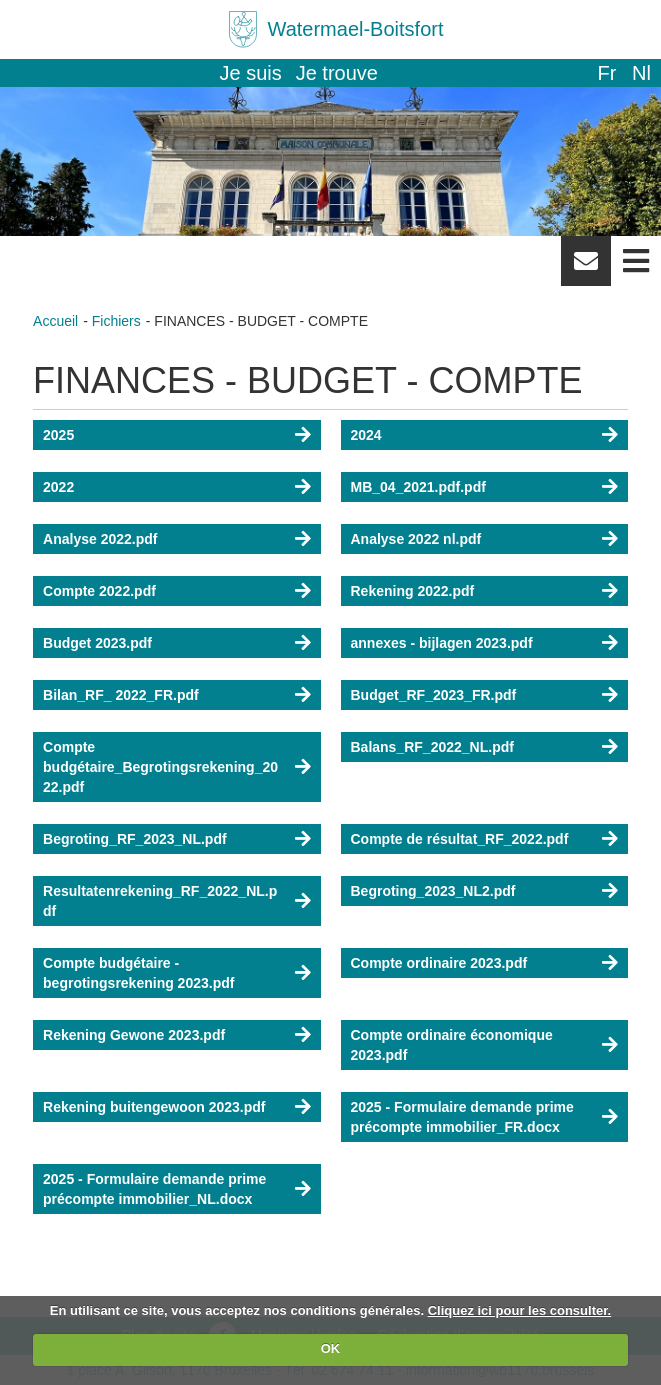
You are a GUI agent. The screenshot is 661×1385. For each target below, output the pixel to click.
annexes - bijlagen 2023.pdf (442, 643)
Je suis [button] (251, 73)
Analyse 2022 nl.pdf (416, 539)
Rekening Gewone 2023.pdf (134, 1035)
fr (606, 73)
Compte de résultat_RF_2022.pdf (460, 839)
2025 (58, 435)
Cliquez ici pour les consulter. (520, 1310)
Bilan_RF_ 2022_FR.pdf (121, 695)
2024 (366, 435)
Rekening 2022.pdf (413, 591)
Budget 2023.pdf (97, 643)
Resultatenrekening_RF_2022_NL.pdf (160, 901)
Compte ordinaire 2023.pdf (439, 963)
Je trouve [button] (337, 73)
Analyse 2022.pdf (100, 539)
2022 (58, 487)
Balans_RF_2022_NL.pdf (432, 747)
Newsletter (586, 268)
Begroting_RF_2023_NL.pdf (135, 839)
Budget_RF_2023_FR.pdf (434, 695)
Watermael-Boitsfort (356, 29)
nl (641, 73)
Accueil (55, 321)
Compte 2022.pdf (99, 591)
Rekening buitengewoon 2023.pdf (154, 1107)
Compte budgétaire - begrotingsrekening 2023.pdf (138, 973)
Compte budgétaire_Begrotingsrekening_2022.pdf (160, 767)
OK (331, 1348)
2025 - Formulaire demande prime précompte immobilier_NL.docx (154, 1189)
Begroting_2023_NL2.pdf (433, 891)
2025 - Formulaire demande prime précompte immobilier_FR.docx (462, 1117)
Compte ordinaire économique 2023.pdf (452, 1045)
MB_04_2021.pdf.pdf (418, 487)
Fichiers (116, 321)
